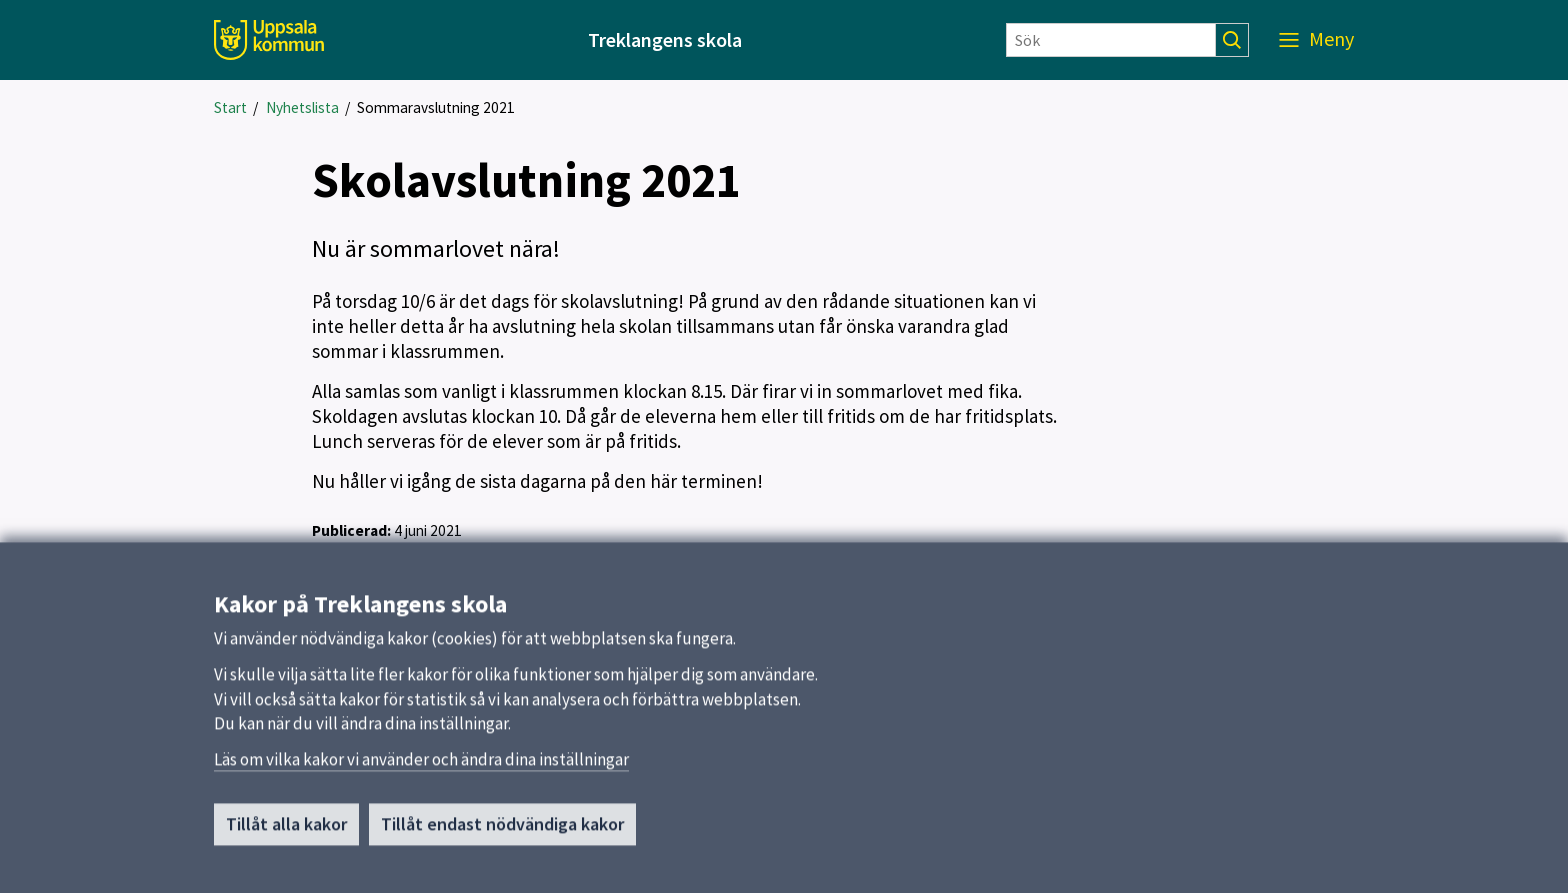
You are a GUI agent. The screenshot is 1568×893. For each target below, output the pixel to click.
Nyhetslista (302, 107)
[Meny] (1316, 40)
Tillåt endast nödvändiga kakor (502, 837)
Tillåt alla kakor (286, 837)
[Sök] (1111, 40)
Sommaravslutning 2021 (436, 107)
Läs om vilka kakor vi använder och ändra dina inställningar (421, 773)
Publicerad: (351, 530)
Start (230, 107)
